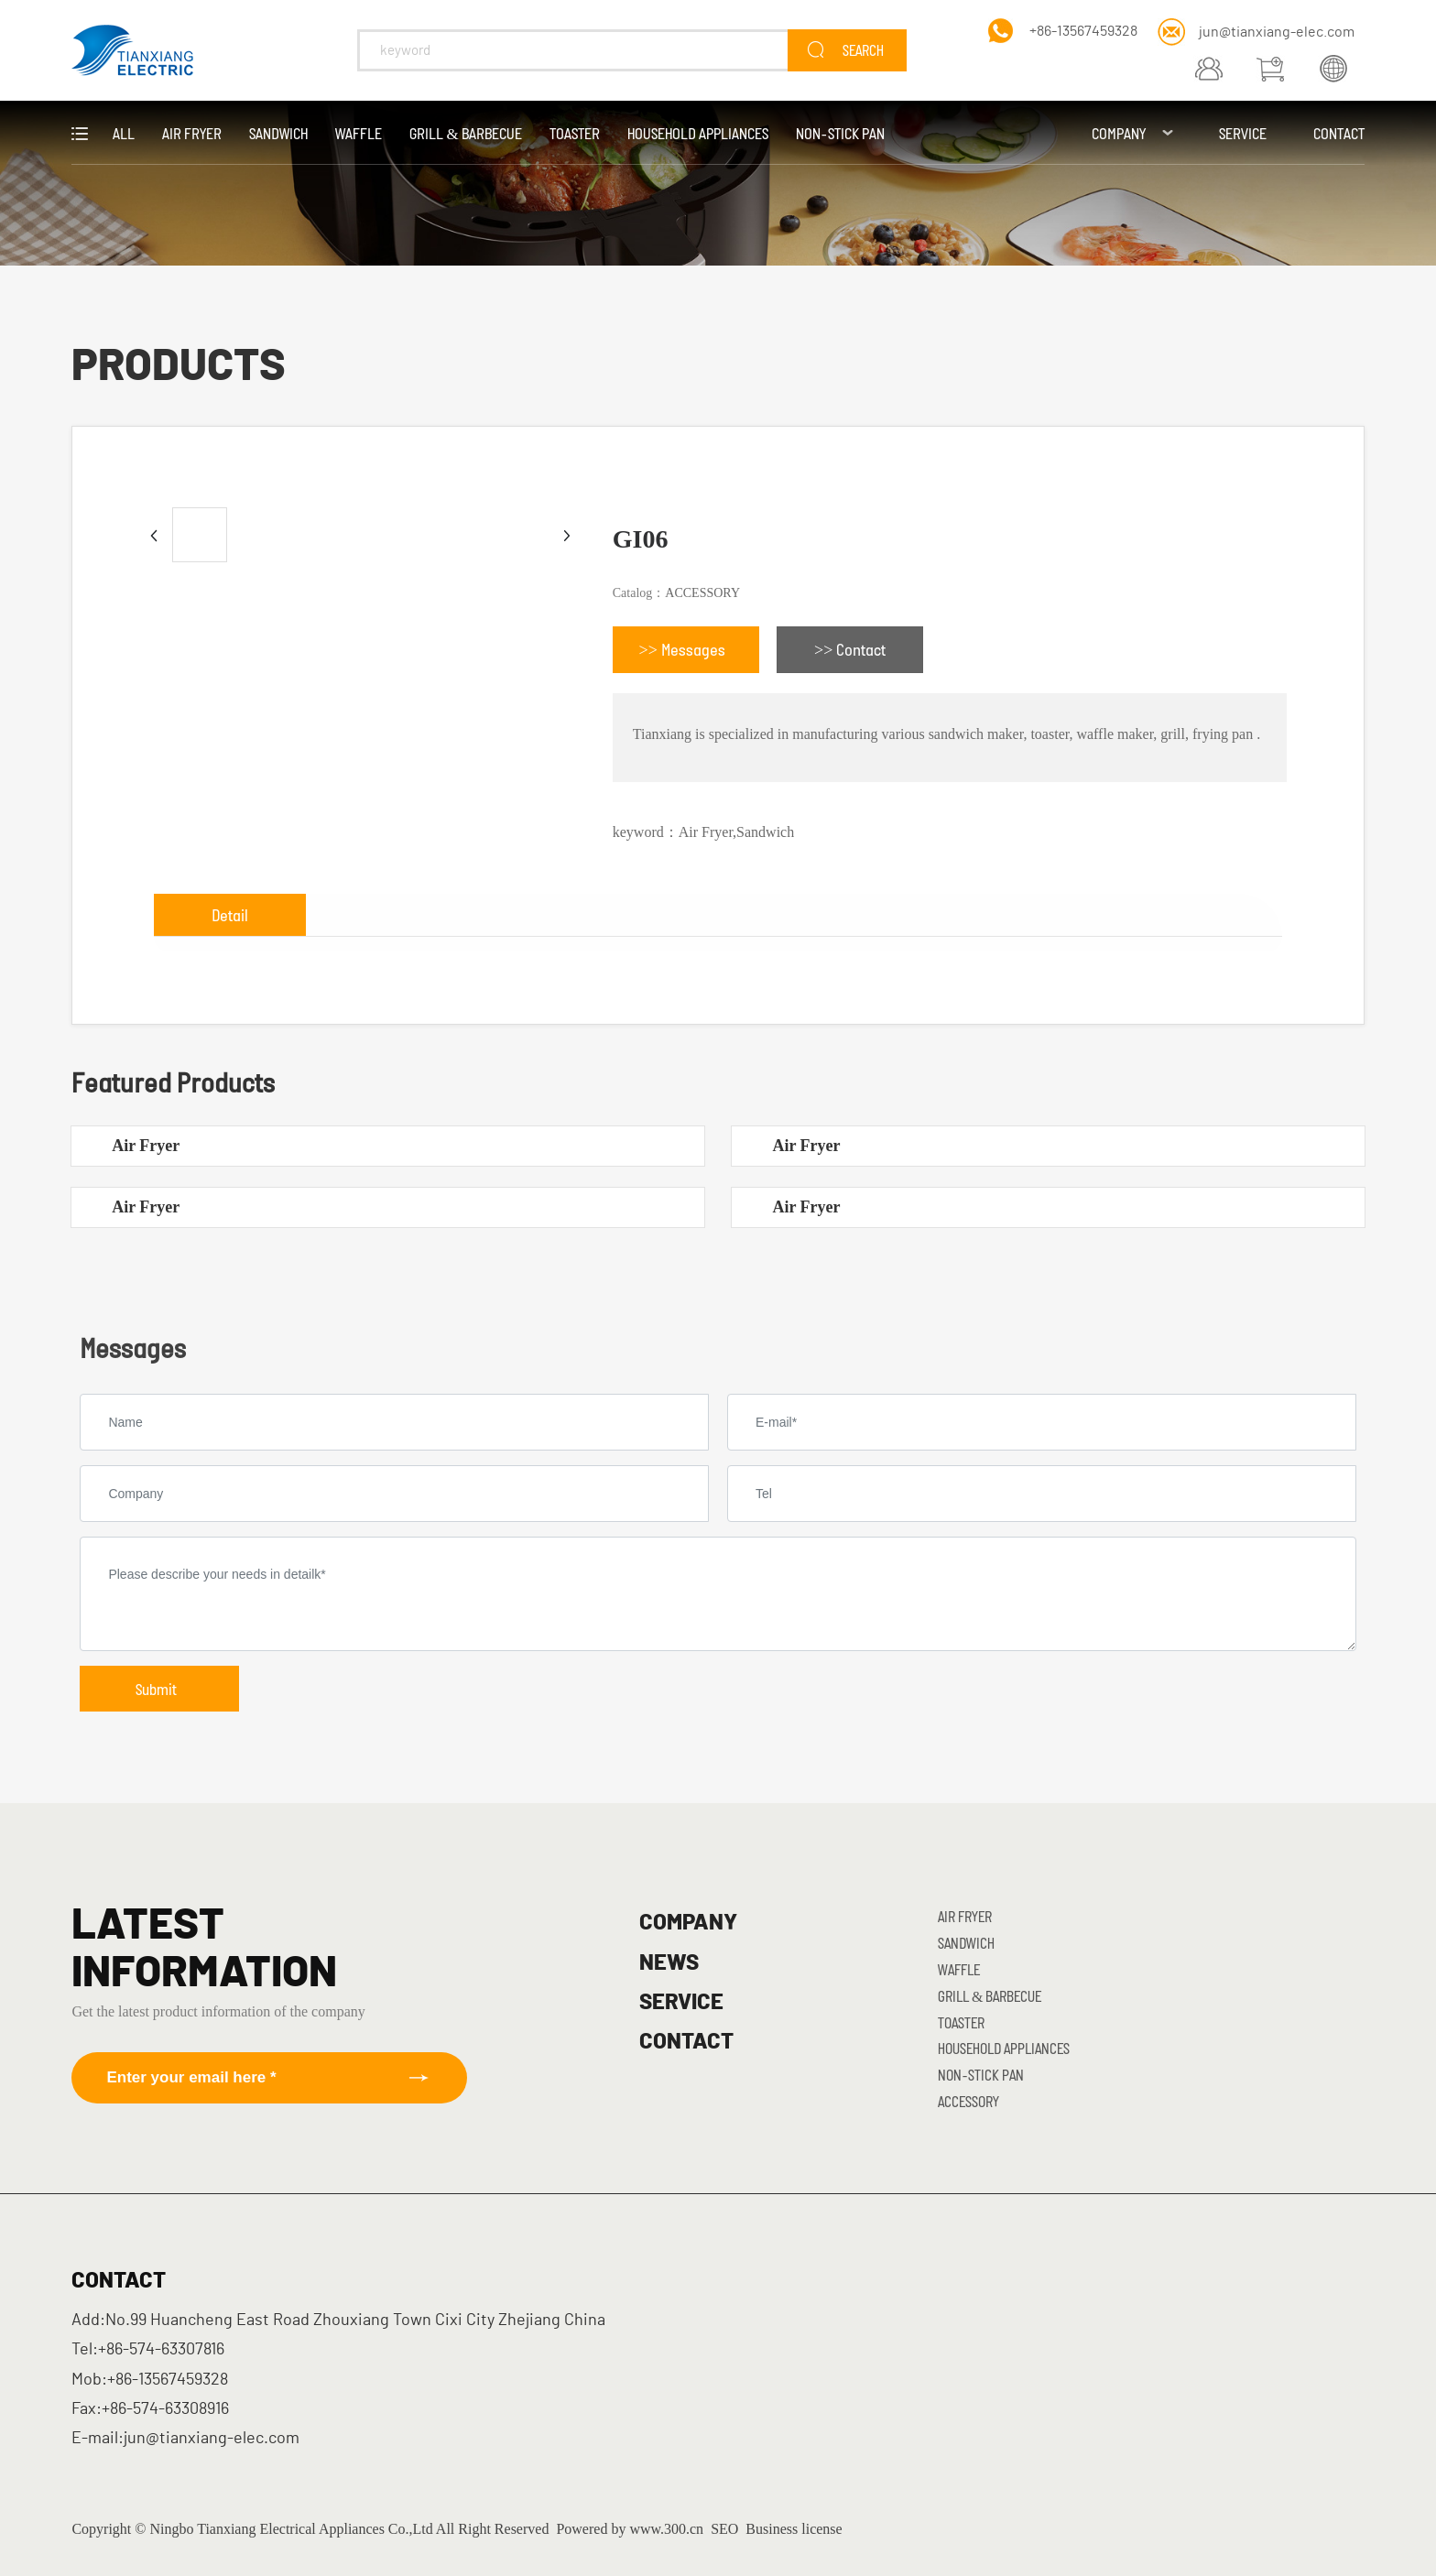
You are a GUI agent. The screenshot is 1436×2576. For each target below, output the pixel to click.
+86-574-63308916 (165, 2409)
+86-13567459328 (1083, 31)
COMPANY (688, 1923)
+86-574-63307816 (161, 2350)
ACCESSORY (702, 593)
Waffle (959, 1969)
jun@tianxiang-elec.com (1276, 32)
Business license (793, 2529)
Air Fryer (146, 1145)
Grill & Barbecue (989, 1996)
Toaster (961, 2022)
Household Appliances (1004, 2048)
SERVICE (681, 2003)
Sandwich (966, 1942)
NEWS (669, 1963)
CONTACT (686, 2042)
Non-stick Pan (981, 2074)
